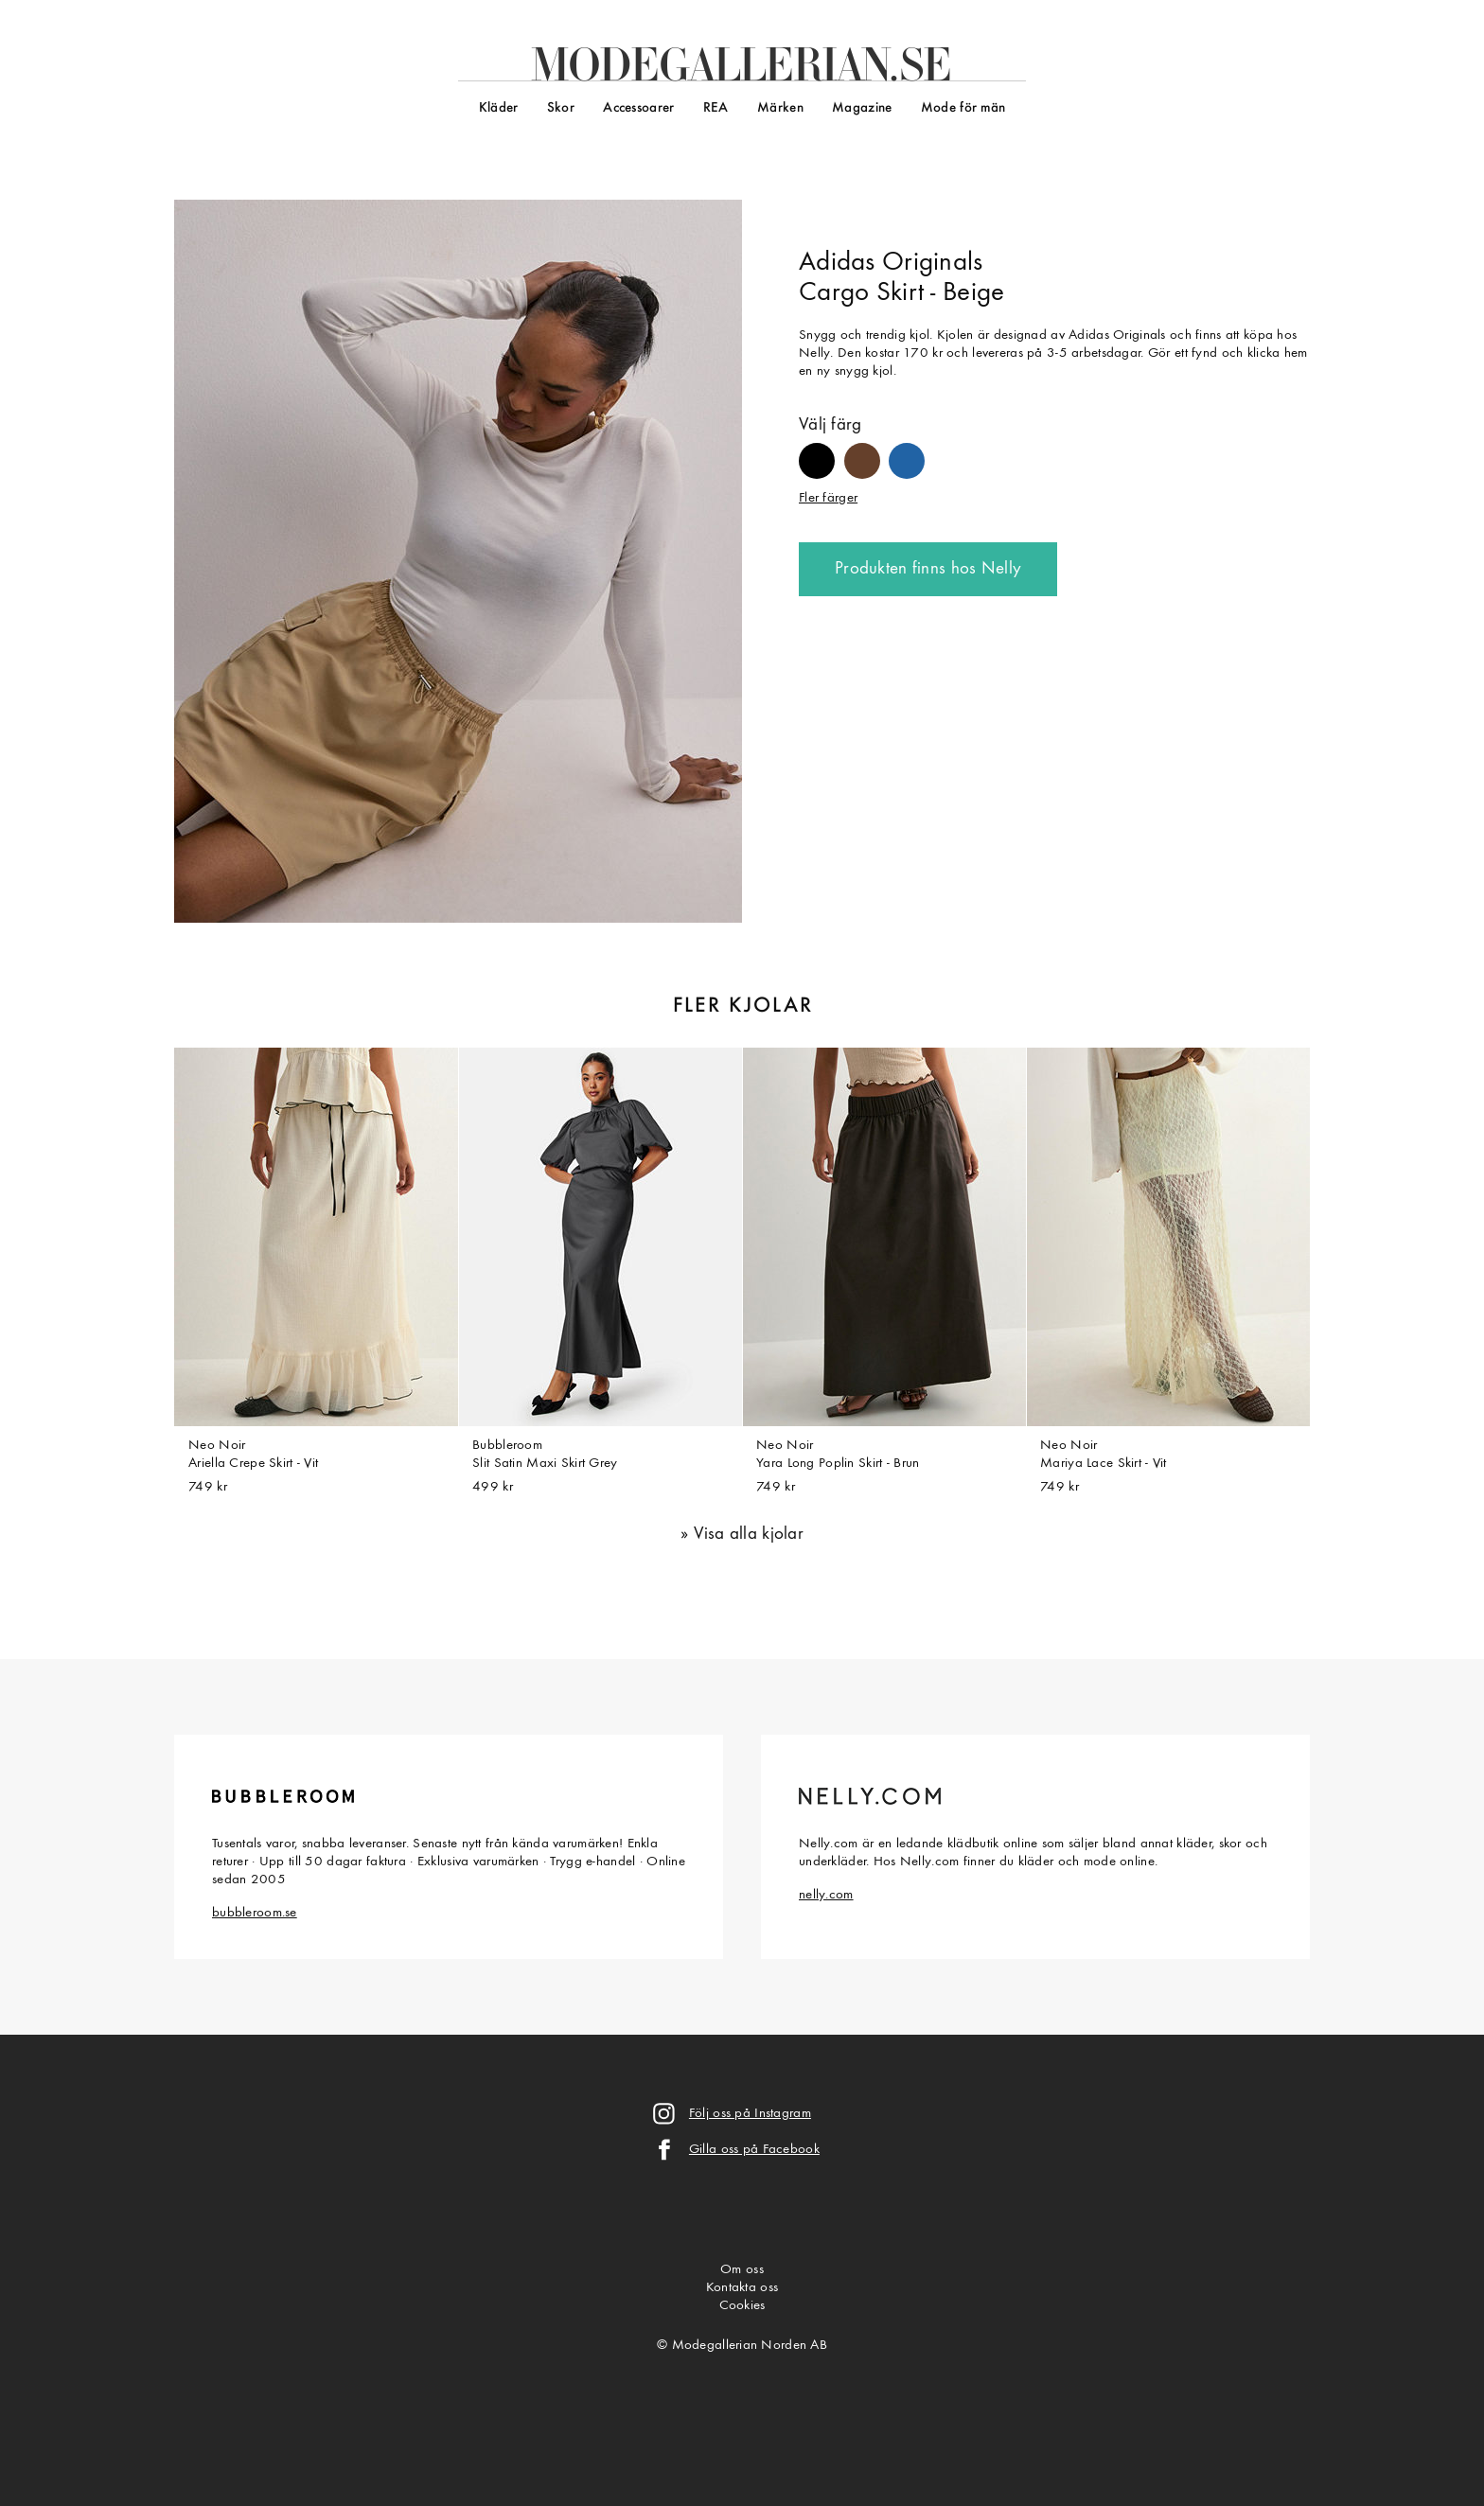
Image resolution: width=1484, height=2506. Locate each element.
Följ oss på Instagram (750, 2114)
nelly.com (826, 1895)
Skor (560, 108)
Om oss (742, 2270)
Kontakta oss (742, 2288)
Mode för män (963, 108)
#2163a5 (907, 452)
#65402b (862, 452)
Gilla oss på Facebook (754, 2150)
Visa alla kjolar (749, 1535)
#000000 (817, 452)
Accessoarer (638, 108)
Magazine (862, 108)
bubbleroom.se (254, 1913)
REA (716, 108)
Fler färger (828, 498)
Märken (780, 108)
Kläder (499, 108)
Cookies (742, 2306)
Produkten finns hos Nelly (928, 569)
